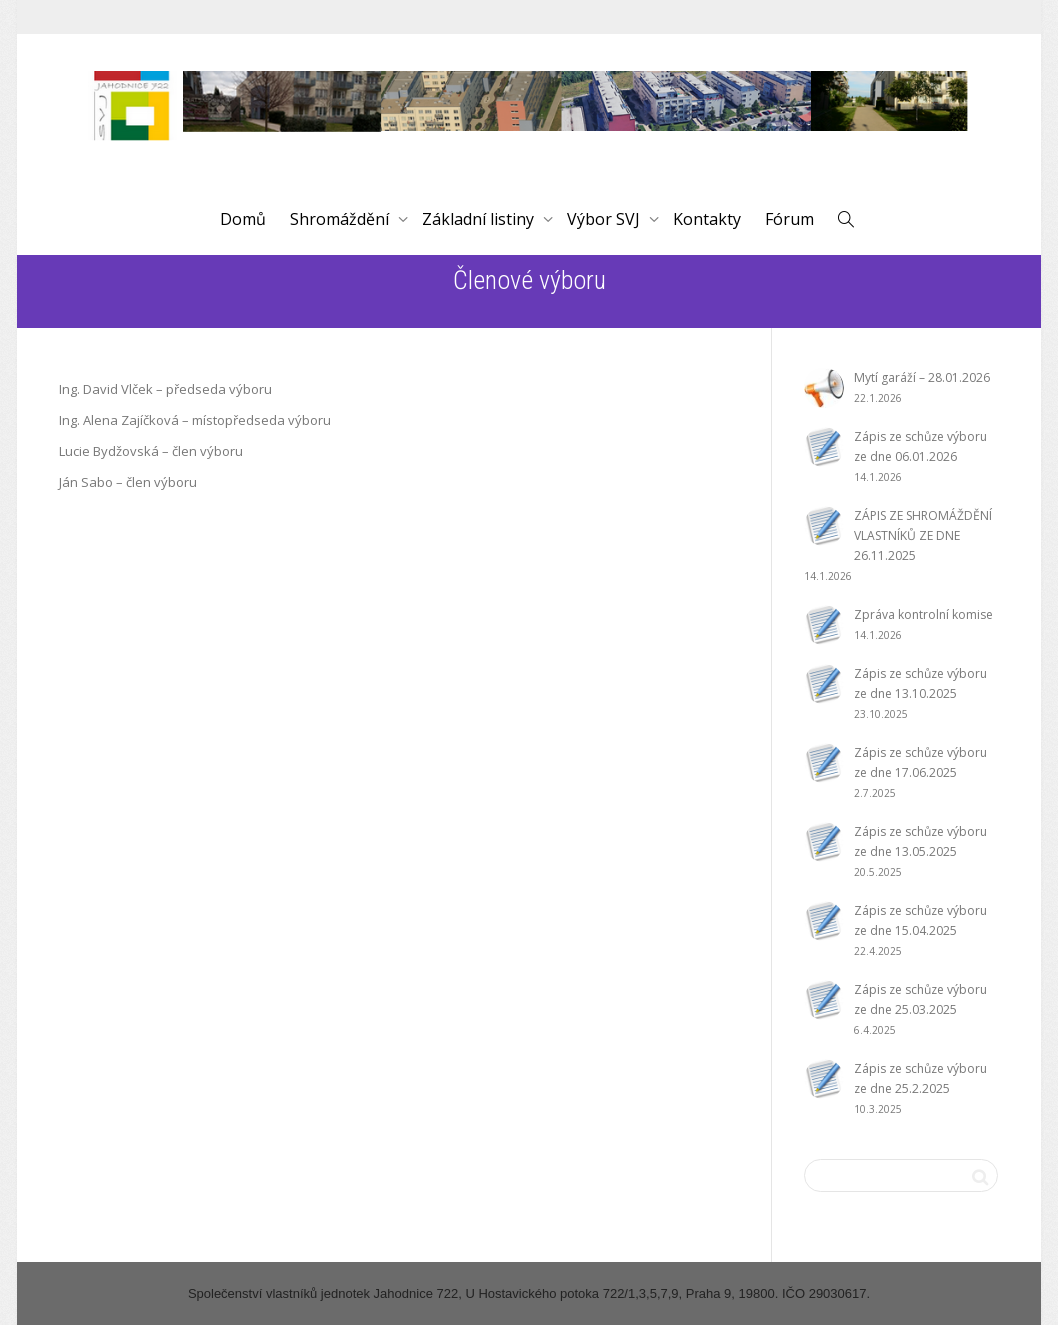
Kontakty (707, 219)
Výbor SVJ (605, 219)
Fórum (789, 219)
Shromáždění (341, 219)
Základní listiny (480, 219)
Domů (243, 219)
